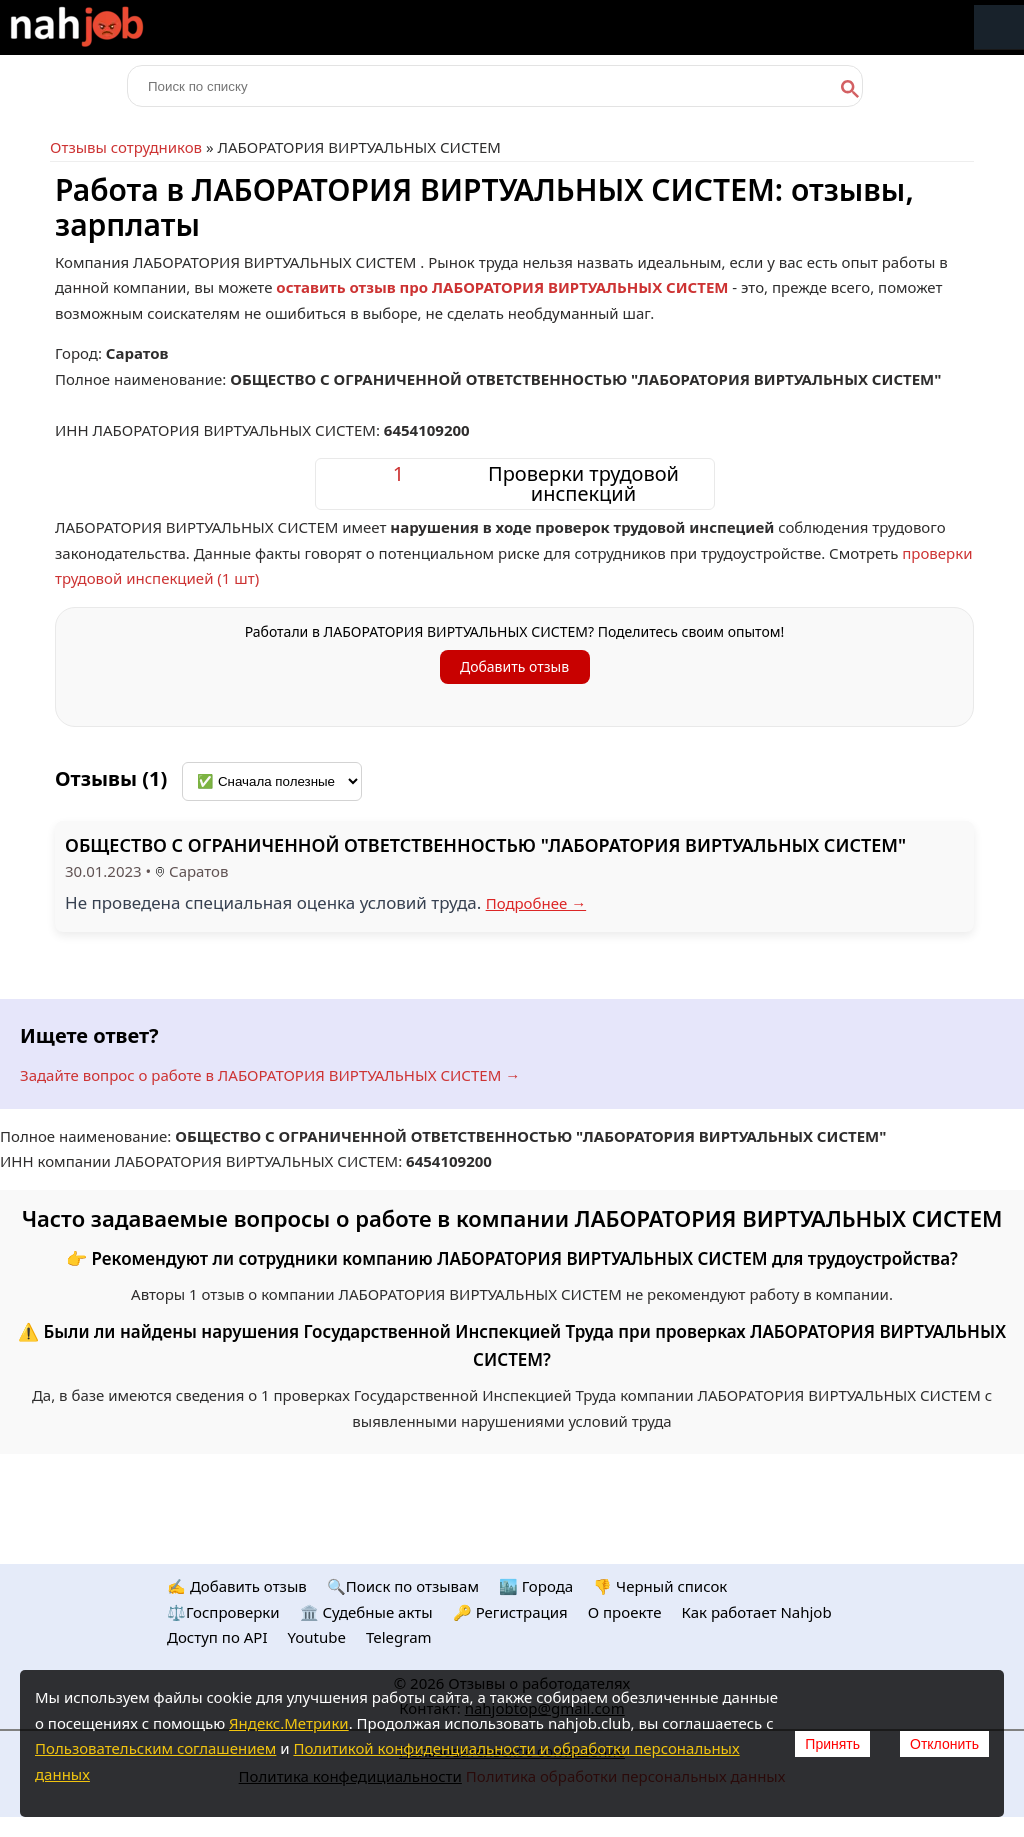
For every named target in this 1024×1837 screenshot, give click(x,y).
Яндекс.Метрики (289, 1723)
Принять (832, 1744)
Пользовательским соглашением (155, 1748)
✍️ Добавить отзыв (237, 1586)
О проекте (625, 1612)
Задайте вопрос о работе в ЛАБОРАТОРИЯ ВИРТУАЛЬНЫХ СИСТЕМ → (270, 1075)
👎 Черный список (660, 1586)
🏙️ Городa (536, 1586)
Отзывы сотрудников (126, 147)
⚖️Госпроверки (223, 1612)
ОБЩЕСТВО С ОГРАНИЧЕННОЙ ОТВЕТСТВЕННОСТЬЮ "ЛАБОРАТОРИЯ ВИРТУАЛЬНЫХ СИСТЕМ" (485, 845)
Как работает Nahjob (756, 1612)
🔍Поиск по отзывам (403, 1586)
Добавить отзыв (514, 666)
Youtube (317, 1637)
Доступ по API (217, 1637)
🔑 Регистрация (510, 1612)
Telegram (399, 1637)
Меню (999, 27)
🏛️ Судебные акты (366, 1612)
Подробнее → (536, 903)
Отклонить (944, 1744)
